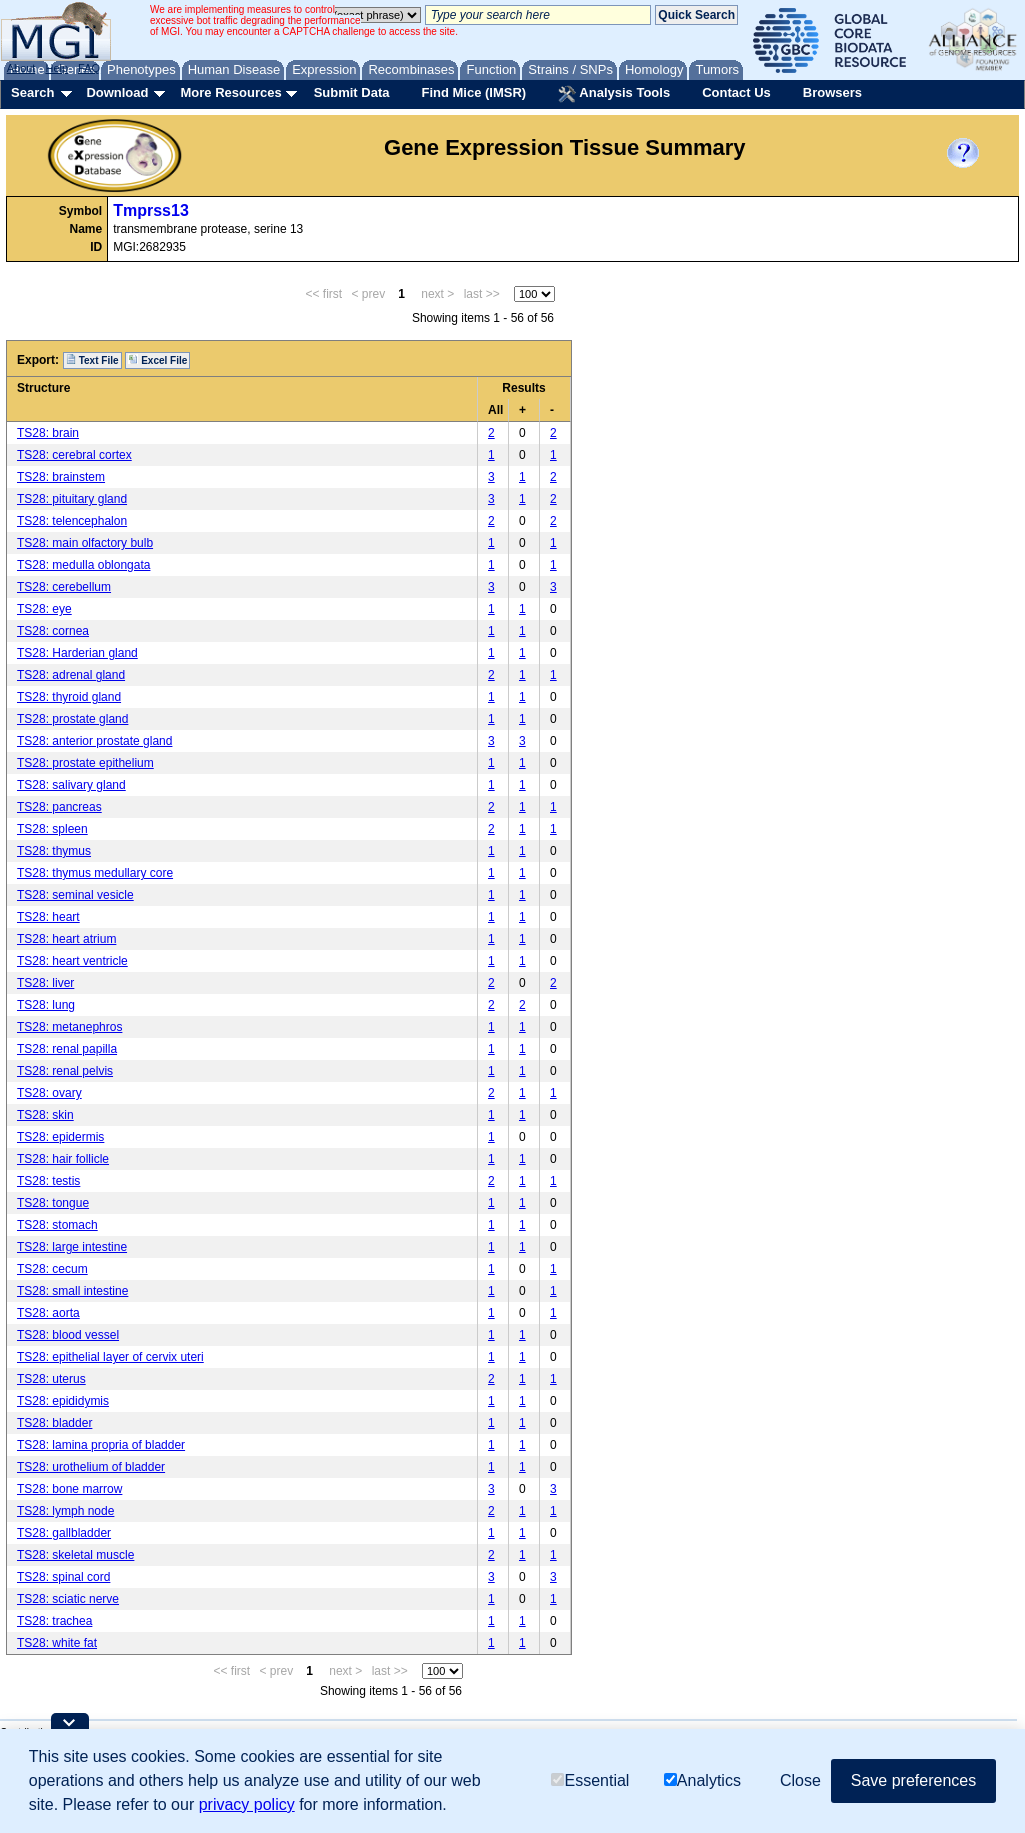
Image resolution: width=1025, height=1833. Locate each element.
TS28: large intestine (72, 1247)
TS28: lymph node (65, 1511)
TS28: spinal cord (63, 1577)
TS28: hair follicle (63, 1159)
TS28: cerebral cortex (74, 455)
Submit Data (352, 92)
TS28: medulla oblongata (83, 565)
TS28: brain (48, 433)
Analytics (702, 1780)
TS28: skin (45, 1115)
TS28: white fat (57, 1643)
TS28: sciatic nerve (68, 1599)
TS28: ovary (49, 1093)
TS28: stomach (57, 1225)
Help (56, 68)
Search (32, 92)
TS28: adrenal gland (71, 675)
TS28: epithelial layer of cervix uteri (110, 1357)
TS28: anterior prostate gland (94, 741)
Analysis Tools (614, 94)
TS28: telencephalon (72, 521)
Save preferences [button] (913, 1780)
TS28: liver (45, 983)
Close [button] (800, 1780)
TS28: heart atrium (66, 939)
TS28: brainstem (61, 477)
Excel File (157, 360)
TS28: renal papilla (67, 1049)
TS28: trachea (54, 1621)
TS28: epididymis (63, 1401)
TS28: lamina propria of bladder (101, 1445)
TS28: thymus (54, 851)
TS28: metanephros (69, 1027)
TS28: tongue (53, 1203)
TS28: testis (48, 1181)
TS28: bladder (54, 1423)
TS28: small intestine (72, 1291)
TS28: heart (48, 917)
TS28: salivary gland (71, 785)
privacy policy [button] (247, 1804)
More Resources (230, 92)
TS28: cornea (53, 631)
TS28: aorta (48, 1313)
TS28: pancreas (59, 807)
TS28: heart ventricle (72, 961)
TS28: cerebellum (64, 587)
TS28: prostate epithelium (85, 763)
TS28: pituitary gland (72, 499)
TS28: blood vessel (68, 1335)
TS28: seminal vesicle (75, 895)
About (21, 68)
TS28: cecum (52, 1269)
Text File (92, 360)
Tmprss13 (151, 210)
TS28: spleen (52, 829)
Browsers (832, 92)
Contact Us (736, 92)
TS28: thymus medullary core (95, 873)
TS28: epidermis (60, 1137)
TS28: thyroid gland (69, 697)
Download (117, 92)
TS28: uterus (51, 1379)
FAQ (89, 68)
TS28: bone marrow (69, 1489)
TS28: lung (46, 1005)
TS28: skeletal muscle (75, 1555)
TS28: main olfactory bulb (85, 543)
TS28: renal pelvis (65, 1071)
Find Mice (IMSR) (473, 92)
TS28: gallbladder (64, 1533)
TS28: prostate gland (72, 719)
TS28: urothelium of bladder (91, 1467)
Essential (590, 1780)
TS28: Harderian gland (77, 653)
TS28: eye (44, 609)
